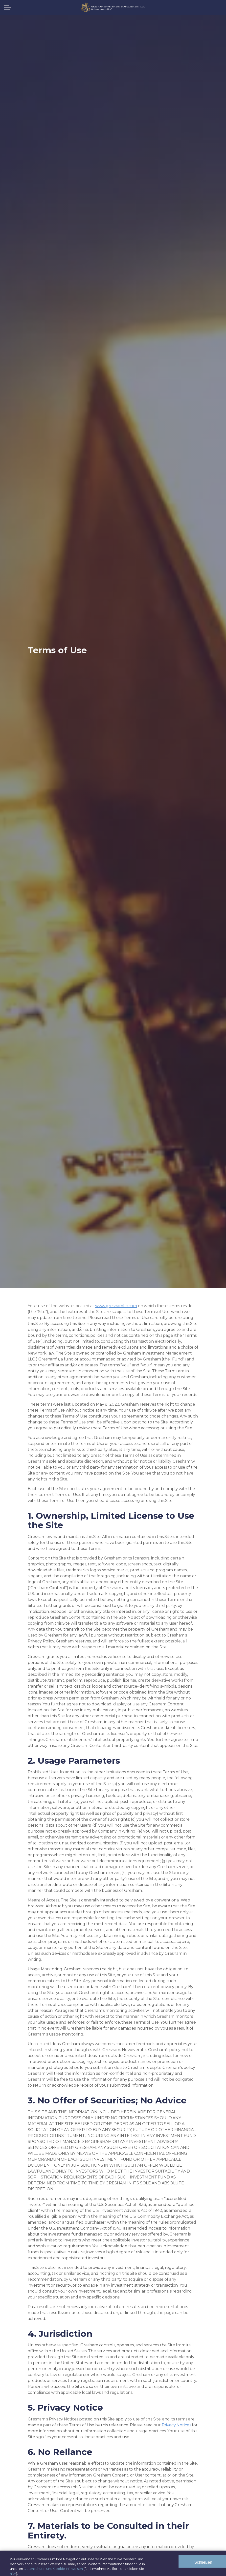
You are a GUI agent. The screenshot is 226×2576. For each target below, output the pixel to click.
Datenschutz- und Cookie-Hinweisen (53, 2571)
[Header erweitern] (7, 7)
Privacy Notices (176, 2425)
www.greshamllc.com (116, 1305)
